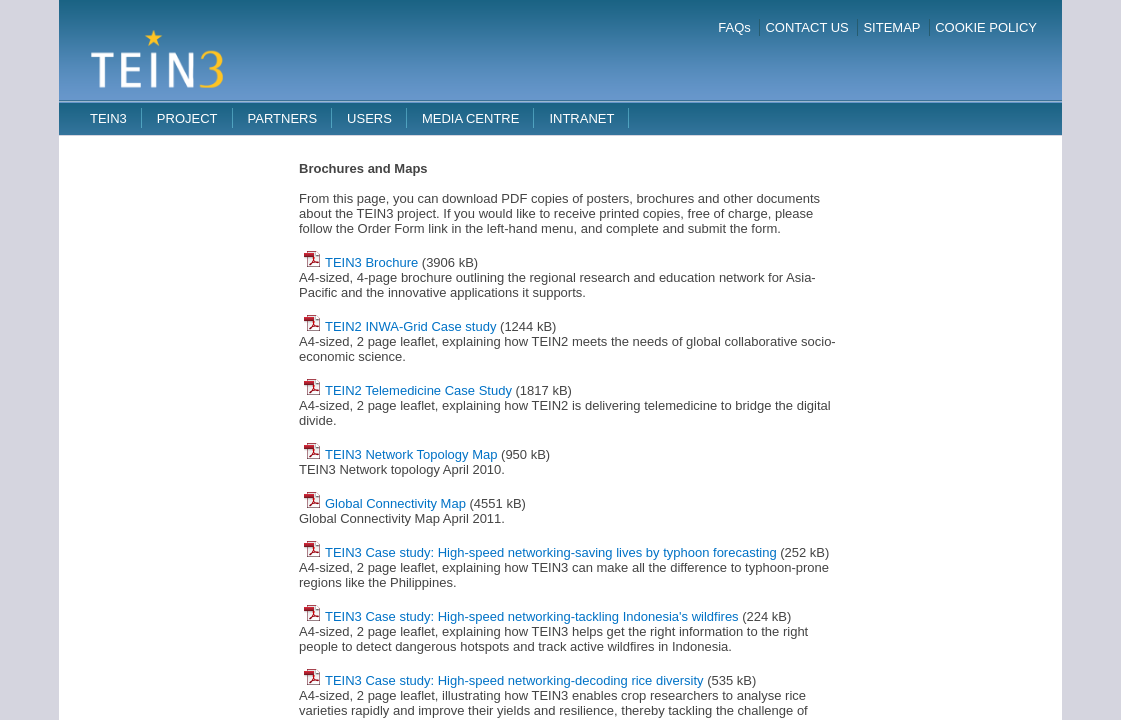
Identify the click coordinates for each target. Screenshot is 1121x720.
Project (187, 118)
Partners (283, 118)
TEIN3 (108, 118)
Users (369, 118)
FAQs (734, 27)
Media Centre (471, 118)
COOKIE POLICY (986, 27)
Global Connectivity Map (385, 503)
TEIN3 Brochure (361, 262)
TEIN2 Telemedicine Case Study (408, 390)
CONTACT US (806, 27)
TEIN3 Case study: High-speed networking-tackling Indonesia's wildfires (521, 616)
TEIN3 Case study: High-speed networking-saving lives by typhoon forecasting (540, 552)
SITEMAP (891, 27)
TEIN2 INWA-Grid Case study (400, 326)
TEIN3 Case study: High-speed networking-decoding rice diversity (504, 680)
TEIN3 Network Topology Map (400, 454)
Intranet (581, 118)
